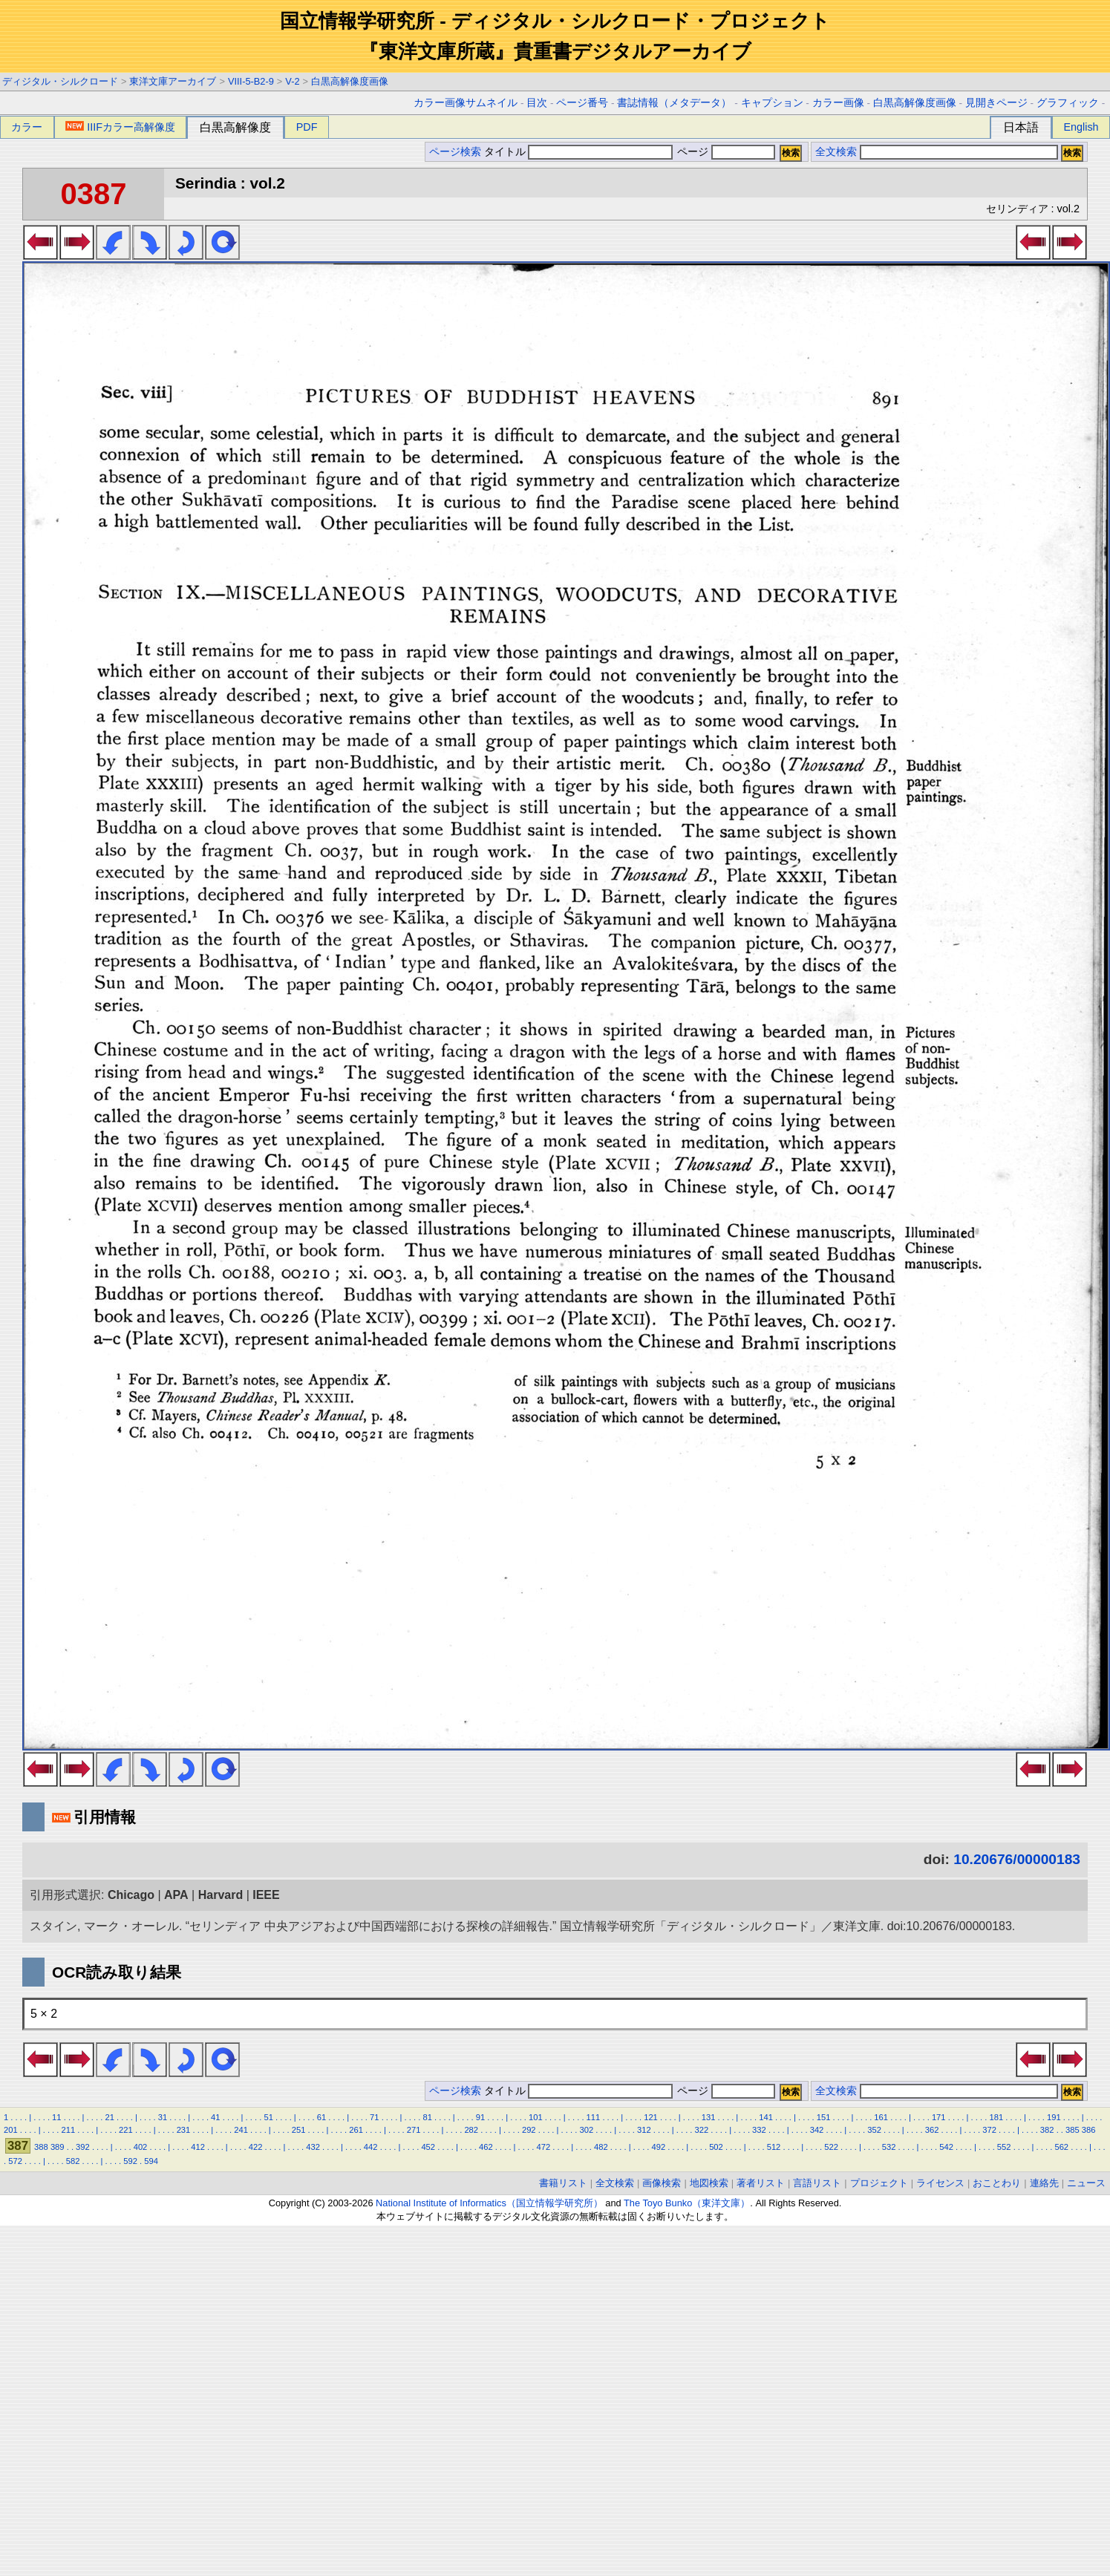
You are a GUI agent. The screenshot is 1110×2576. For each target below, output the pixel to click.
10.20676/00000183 (1016, 1859)
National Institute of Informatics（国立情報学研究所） (489, 2203)
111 (594, 2117)
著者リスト (761, 2182)
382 (1047, 2129)
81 (426, 2117)
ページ (724, 151)
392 (83, 2146)
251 (299, 2129)
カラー (26, 127)
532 (889, 2146)
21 (109, 2117)
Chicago (131, 1895)
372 (989, 2129)
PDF (307, 127)
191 (1054, 2117)
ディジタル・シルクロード (60, 81)
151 (824, 2117)
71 (374, 2117)
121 (651, 2117)
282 (471, 2129)
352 (874, 2129)
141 (766, 2117)
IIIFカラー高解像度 (120, 127)
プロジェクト (879, 2182)
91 (480, 2117)
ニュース (1086, 2182)
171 (939, 2117)
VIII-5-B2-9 (251, 81)
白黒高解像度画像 (349, 81)
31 (162, 2117)
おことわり (997, 2182)
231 (184, 2129)
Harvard (220, 1895)
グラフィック (1067, 102)
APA (176, 1895)
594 (151, 2161)
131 (709, 2117)
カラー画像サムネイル (466, 102)
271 (414, 2129)
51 (268, 2117)
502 (716, 2146)
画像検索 (661, 2182)
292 (529, 2129)
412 (198, 2146)
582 (73, 2161)
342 (817, 2129)
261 (356, 2129)
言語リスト (817, 2182)
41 (215, 2117)
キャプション (772, 102)
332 (759, 2129)
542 (946, 2146)
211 (69, 2129)
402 (141, 2146)
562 (1061, 2146)
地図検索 (709, 2182)
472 (543, 2146)
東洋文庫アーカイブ (172, 81)
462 (486, 2146)
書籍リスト (563, 2182)
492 (659, 2146)
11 (56, 2117)
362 (932, 2129)
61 (321, 2117)
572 (15, 2161)
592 (130, 2161)
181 (996, 2117)
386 (1089, 2129)
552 (1004, 2146)
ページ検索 (455, 151)
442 (371, 2146)
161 (881, 2117)
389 (57, 2146)
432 (313, 2146)
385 (1072, 2129)
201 (11, 2129)
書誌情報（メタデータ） (674, 102)
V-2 (292, 81)
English (1080, 127)
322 (702, 2129)
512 (774, 2146)
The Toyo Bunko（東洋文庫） (687, 2203)
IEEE (265, 1895)
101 (536, 2117)
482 (601, 2146)
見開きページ (996, 102)
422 (256, 2146)
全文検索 (836, 151)
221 (126, 2129)
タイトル (578, 151)
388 (41, 2146)
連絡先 (1044, 2182)
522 (831, 2146)
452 (428, 2146)
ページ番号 (582, 102)
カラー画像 (838, 102)
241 (241, 2129)
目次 (536, 102)
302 (586, 2129)
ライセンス (940, 2182)
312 (644, 2129)
